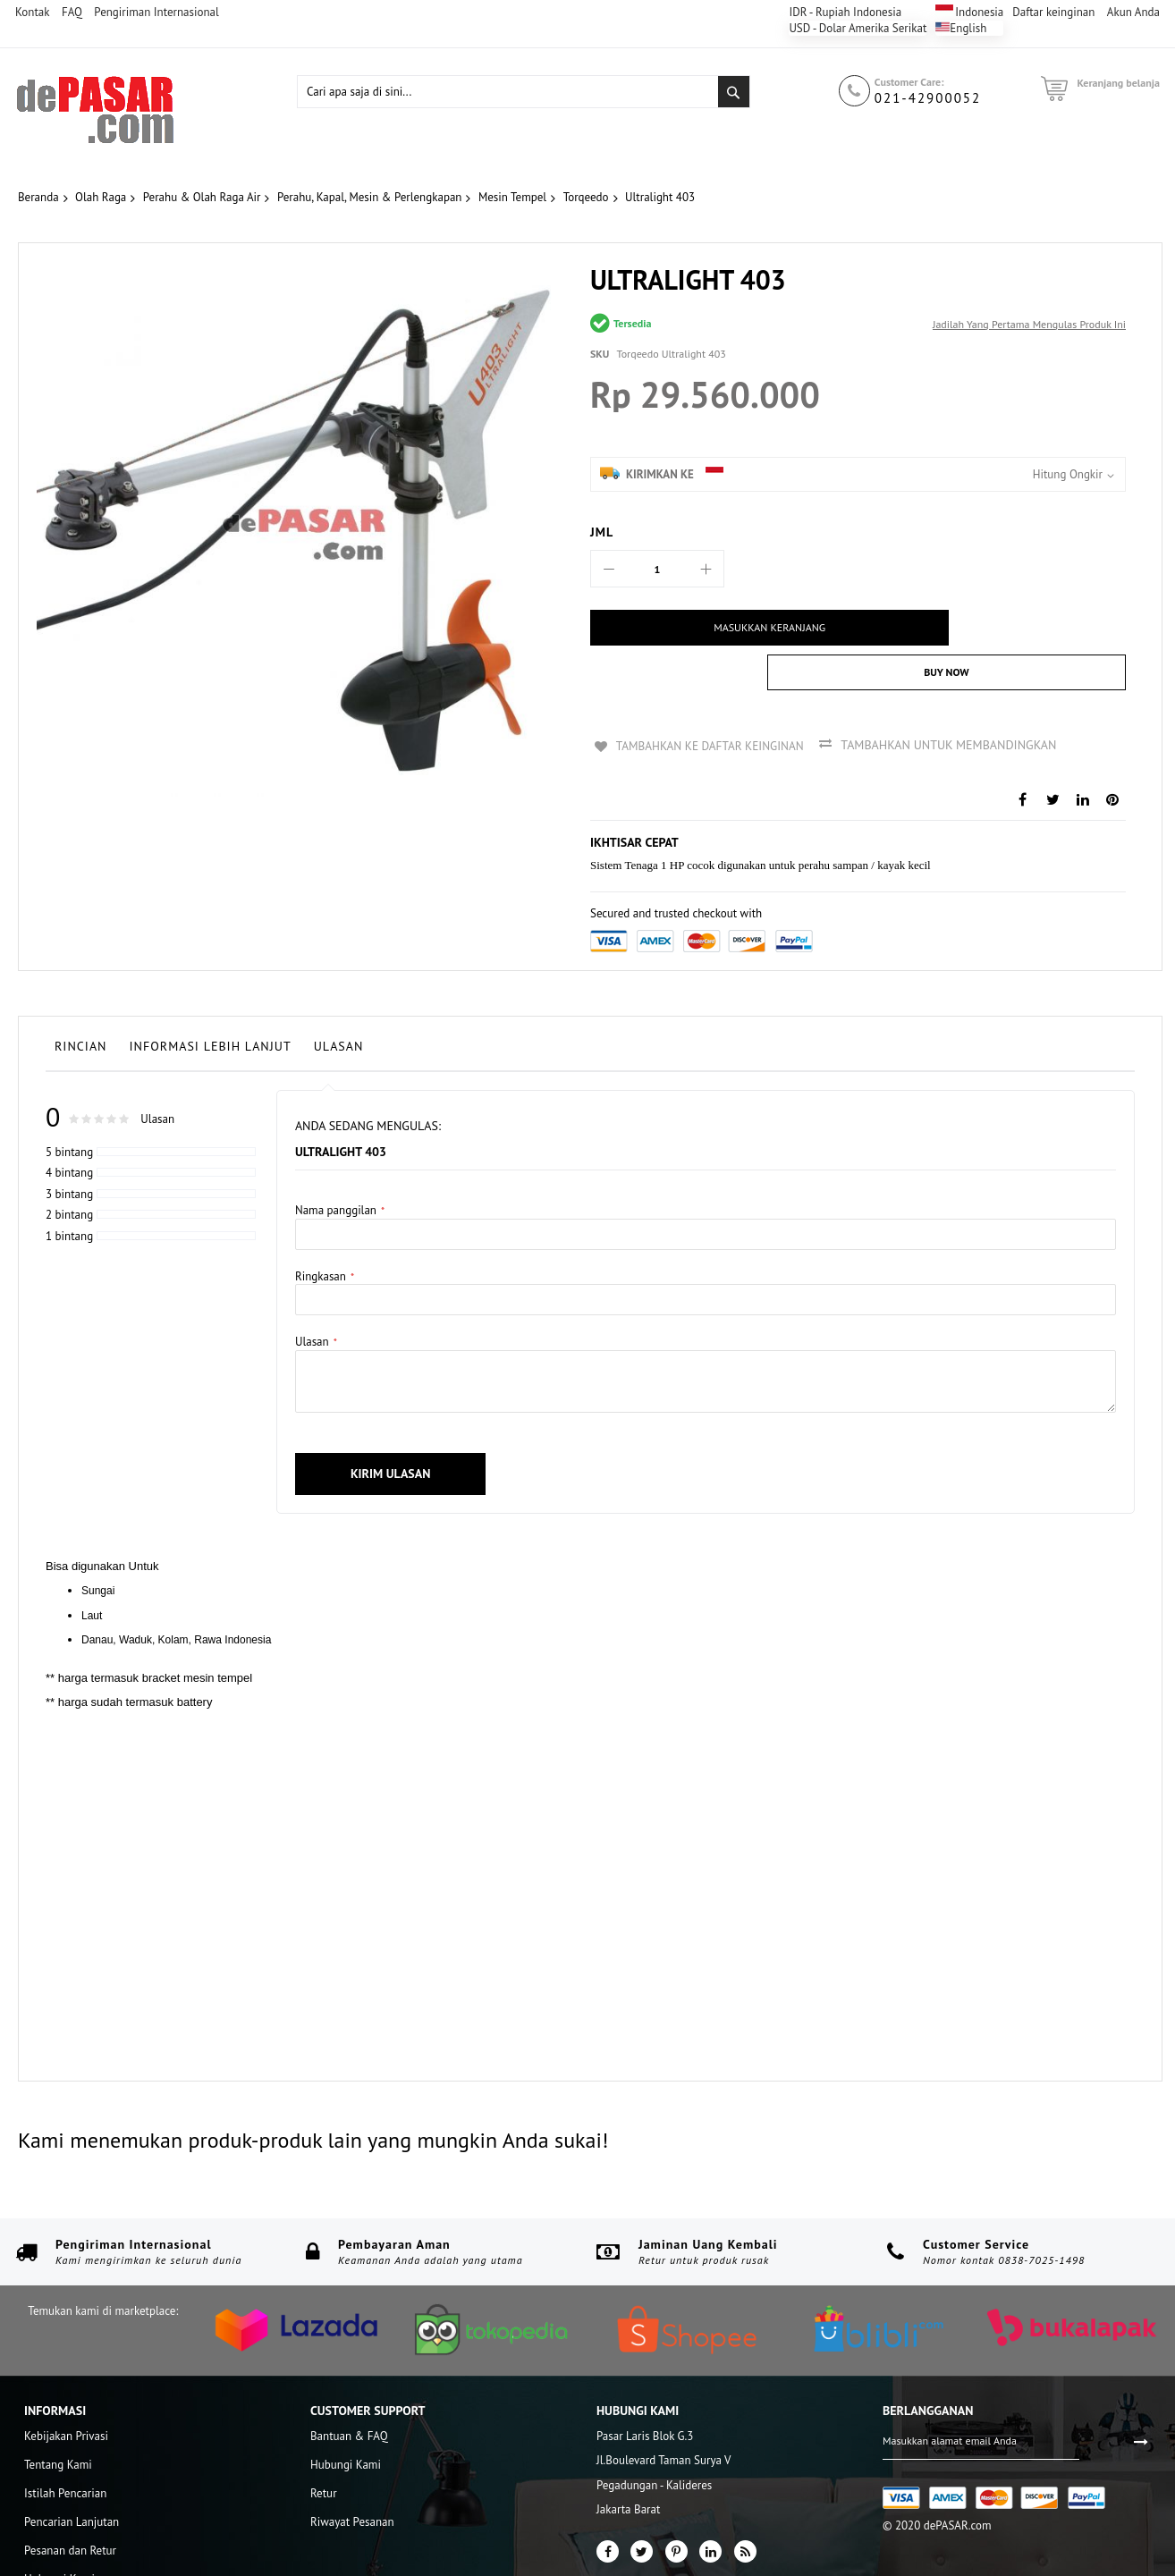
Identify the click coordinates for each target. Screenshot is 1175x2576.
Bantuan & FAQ (349, 2389)
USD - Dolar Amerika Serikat (857, 28)
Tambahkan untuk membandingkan (955, 700)
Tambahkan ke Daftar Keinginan (711, 700)
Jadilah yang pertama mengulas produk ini (1029, 324)
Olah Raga (100, 197)
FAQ (72, 12)
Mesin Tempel (512, 197)
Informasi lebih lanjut (211, 1000)
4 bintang (69, 1126)
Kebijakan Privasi (66, 2389)
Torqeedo (586, 197)
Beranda (38, 197)
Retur (323, 2446)
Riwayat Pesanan (352, 2475)
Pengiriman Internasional (156, 12)
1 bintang (69, 1189)
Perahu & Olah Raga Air (202, 197)
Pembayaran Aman (394, 2198)
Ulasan (339, 1000)
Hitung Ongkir (1068, 474)
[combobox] (523, 91)
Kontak (32, 12)
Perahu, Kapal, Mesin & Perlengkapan (369, 197)
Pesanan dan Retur (70, 2504)
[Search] (733, 91)
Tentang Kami (58, 2418)
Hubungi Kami (59, 2532)
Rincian (81, 1000)
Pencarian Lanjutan (71, 2475)
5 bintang (69, 1105)
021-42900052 (928, 97)
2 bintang (69, 1168)
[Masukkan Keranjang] (717, 628)
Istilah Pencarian (65, 2446)
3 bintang (69, 1147)
